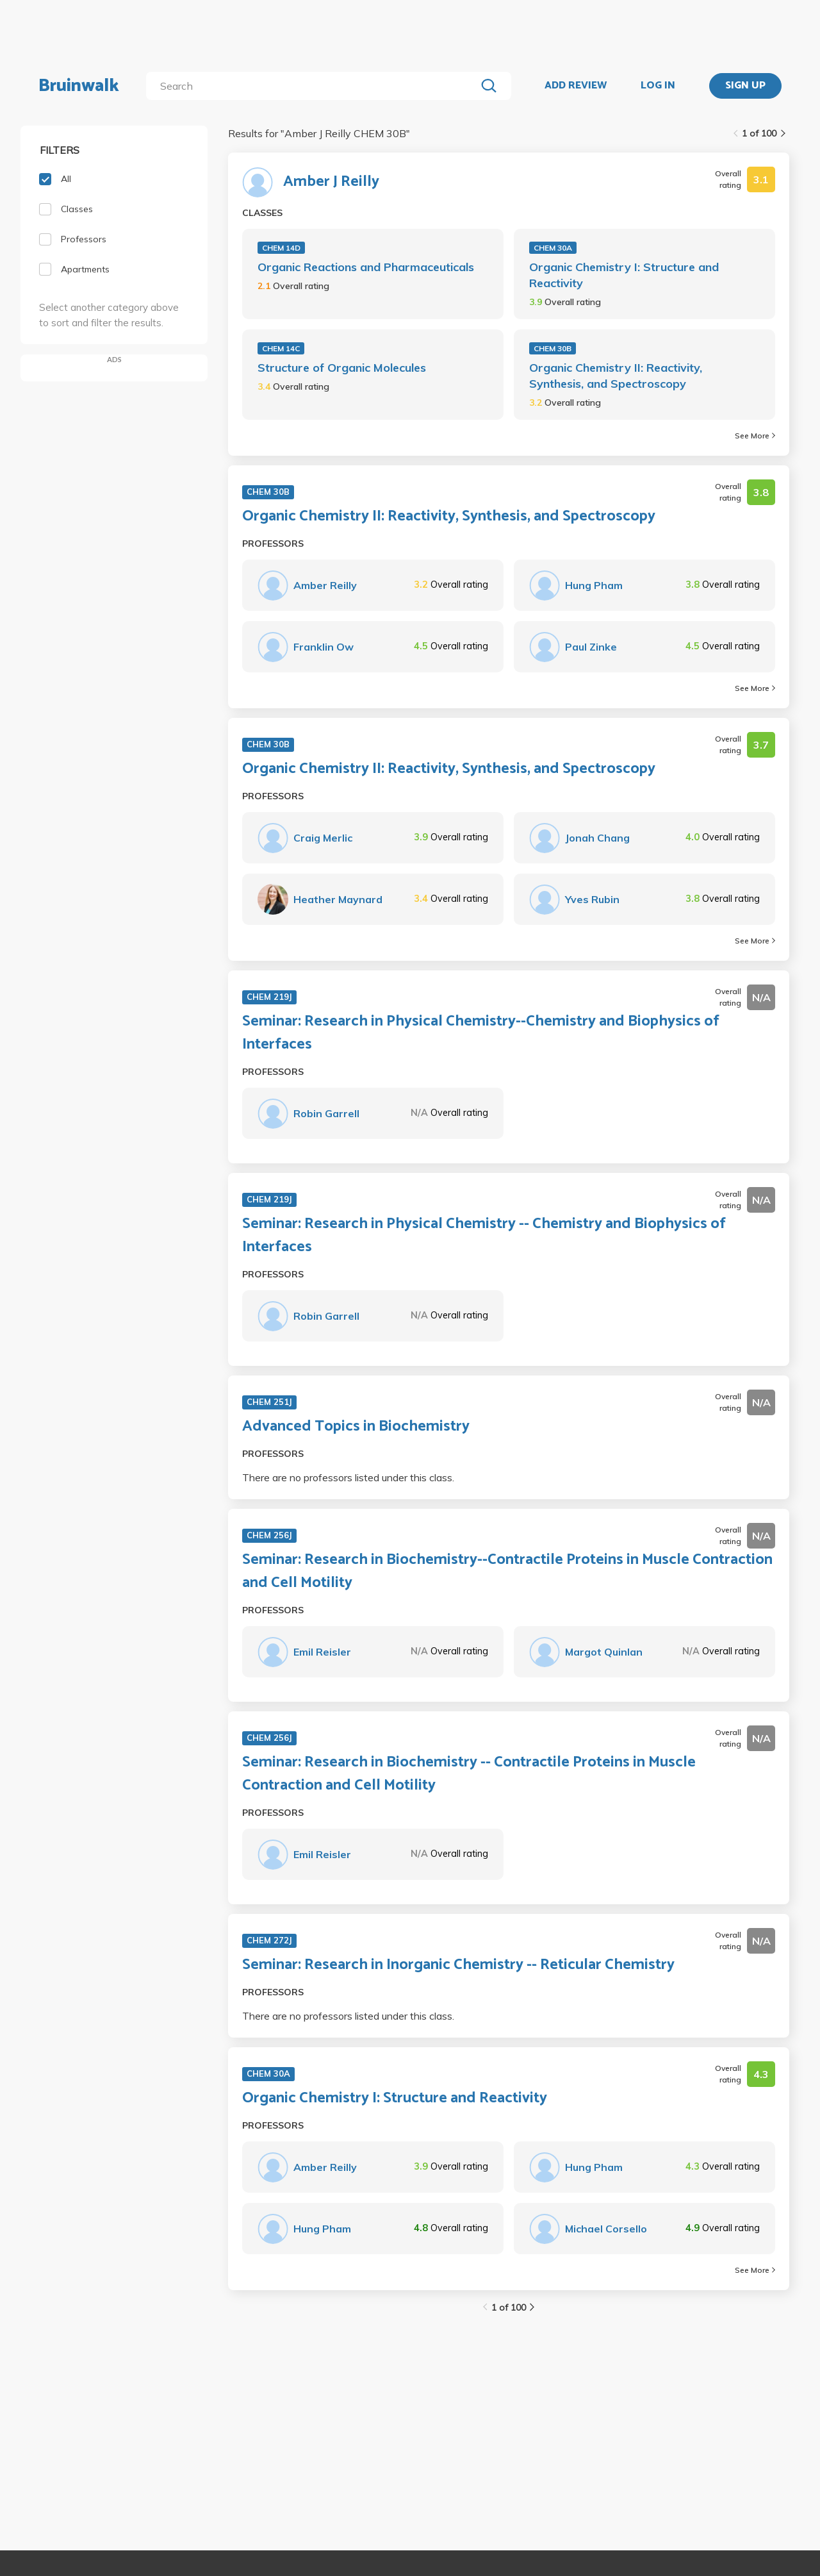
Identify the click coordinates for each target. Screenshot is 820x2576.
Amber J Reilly (331, 182)
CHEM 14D (281, 248)
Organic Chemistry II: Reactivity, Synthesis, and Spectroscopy (615, 375)
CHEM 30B (552, 348)
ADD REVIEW (576, 86)
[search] (313, 86)
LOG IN (658, 86)
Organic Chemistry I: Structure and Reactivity (624, 275)
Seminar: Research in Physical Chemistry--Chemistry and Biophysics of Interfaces (480, 1033)
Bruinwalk (78, 86)
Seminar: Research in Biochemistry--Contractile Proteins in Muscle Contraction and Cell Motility (507, 1572)
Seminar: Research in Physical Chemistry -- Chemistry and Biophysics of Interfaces (484, 1236)
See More (755, 435)
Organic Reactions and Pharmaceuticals (366, 267)
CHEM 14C (281, 348)
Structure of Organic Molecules (342, 367)
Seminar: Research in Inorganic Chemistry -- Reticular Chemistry (458, 1965)
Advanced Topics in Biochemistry (356, 1426)
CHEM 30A (553, 248)
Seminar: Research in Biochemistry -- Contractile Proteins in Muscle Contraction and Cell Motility (469, 1774)
